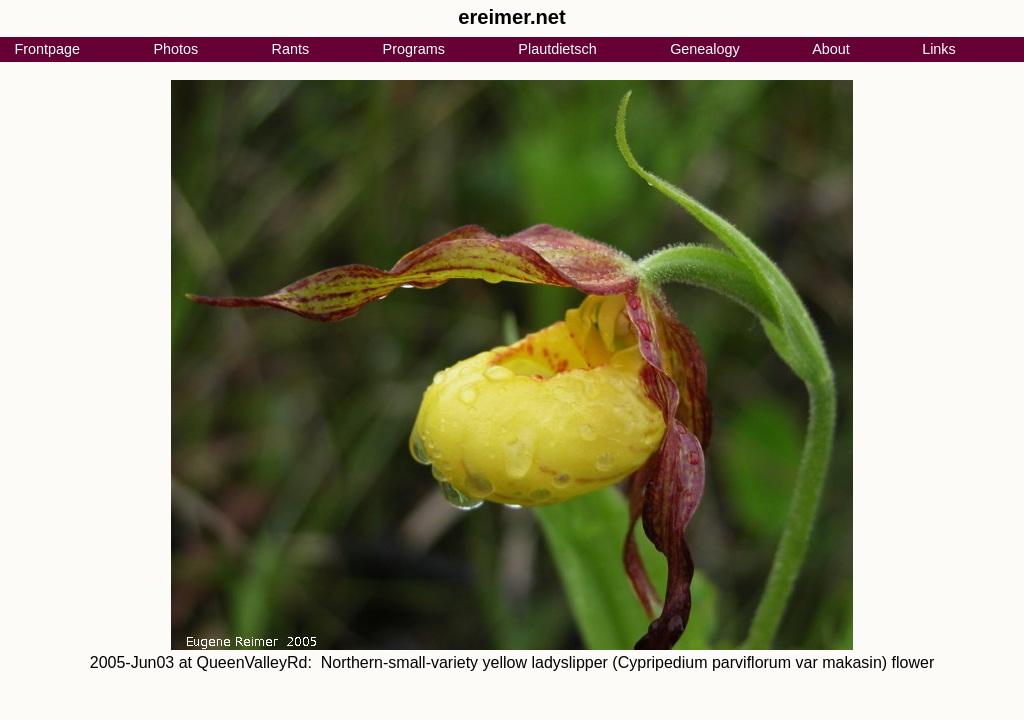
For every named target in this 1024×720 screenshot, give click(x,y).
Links (939, 49)
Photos (175, 49)
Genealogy (705, 49)
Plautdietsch (557, 49)
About (831, 49)
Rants (291, 49)
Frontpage (47, 49)
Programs (414, 49)
